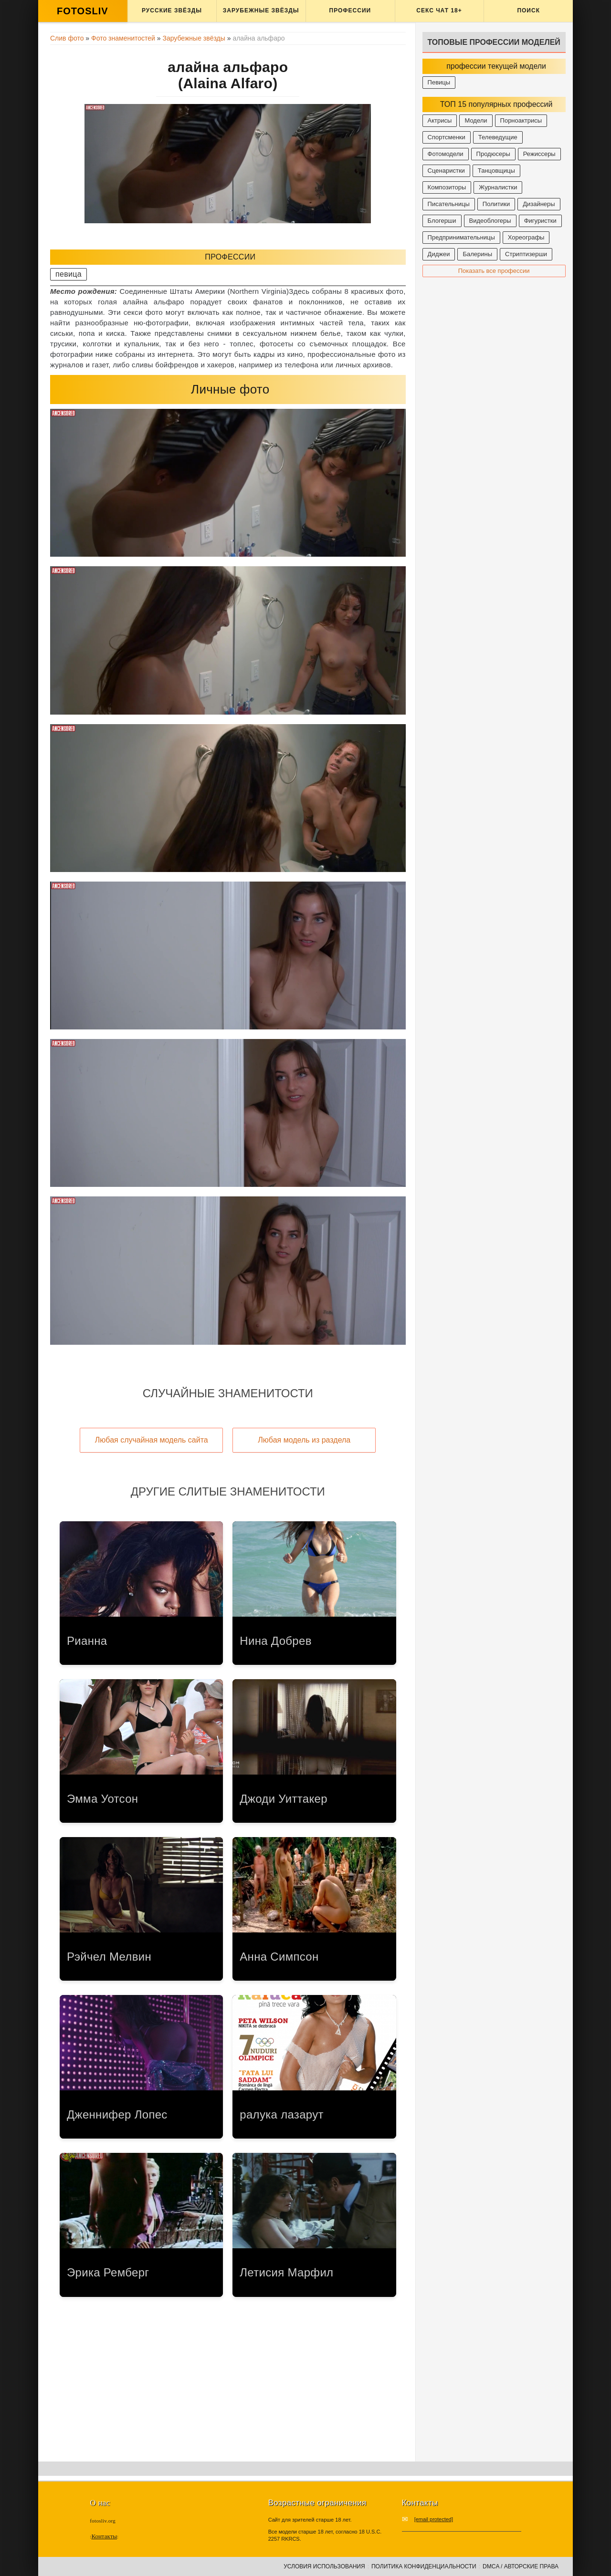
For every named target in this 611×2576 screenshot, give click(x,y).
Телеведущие (497, 137)
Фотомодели (446, 153)
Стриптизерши (526, 254)
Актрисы (440, 120)
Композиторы (447, 187)
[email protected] (433, 2519)
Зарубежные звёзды (261, 10)
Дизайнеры (539, 204)
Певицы (439, 82)
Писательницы (449, 204)
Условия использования (324, 2566)
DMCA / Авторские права (520, 2566)
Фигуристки (540, 220)
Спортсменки (446, 137)
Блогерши (442, 220)
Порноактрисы (521, 120)
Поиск (528, 10)
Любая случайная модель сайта (151, 1440)
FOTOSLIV (82, 11)
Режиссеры (539, 153)
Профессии (350, 10)
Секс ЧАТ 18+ (439, 10)
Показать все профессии (494, 270)
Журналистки (498, 187)
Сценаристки (446, 170)
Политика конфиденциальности (423, 2566)
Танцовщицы (496, 170)
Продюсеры (493, 153)
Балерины (477, 254)
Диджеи (439, 254)
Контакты (104, 2536)
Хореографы (526, 237)
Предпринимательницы (461, 237)
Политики (496, 204)
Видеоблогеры (490, 220)
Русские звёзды (172, 10)
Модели (475, 120)
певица (68, 274)
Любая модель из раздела (304, 1440)
